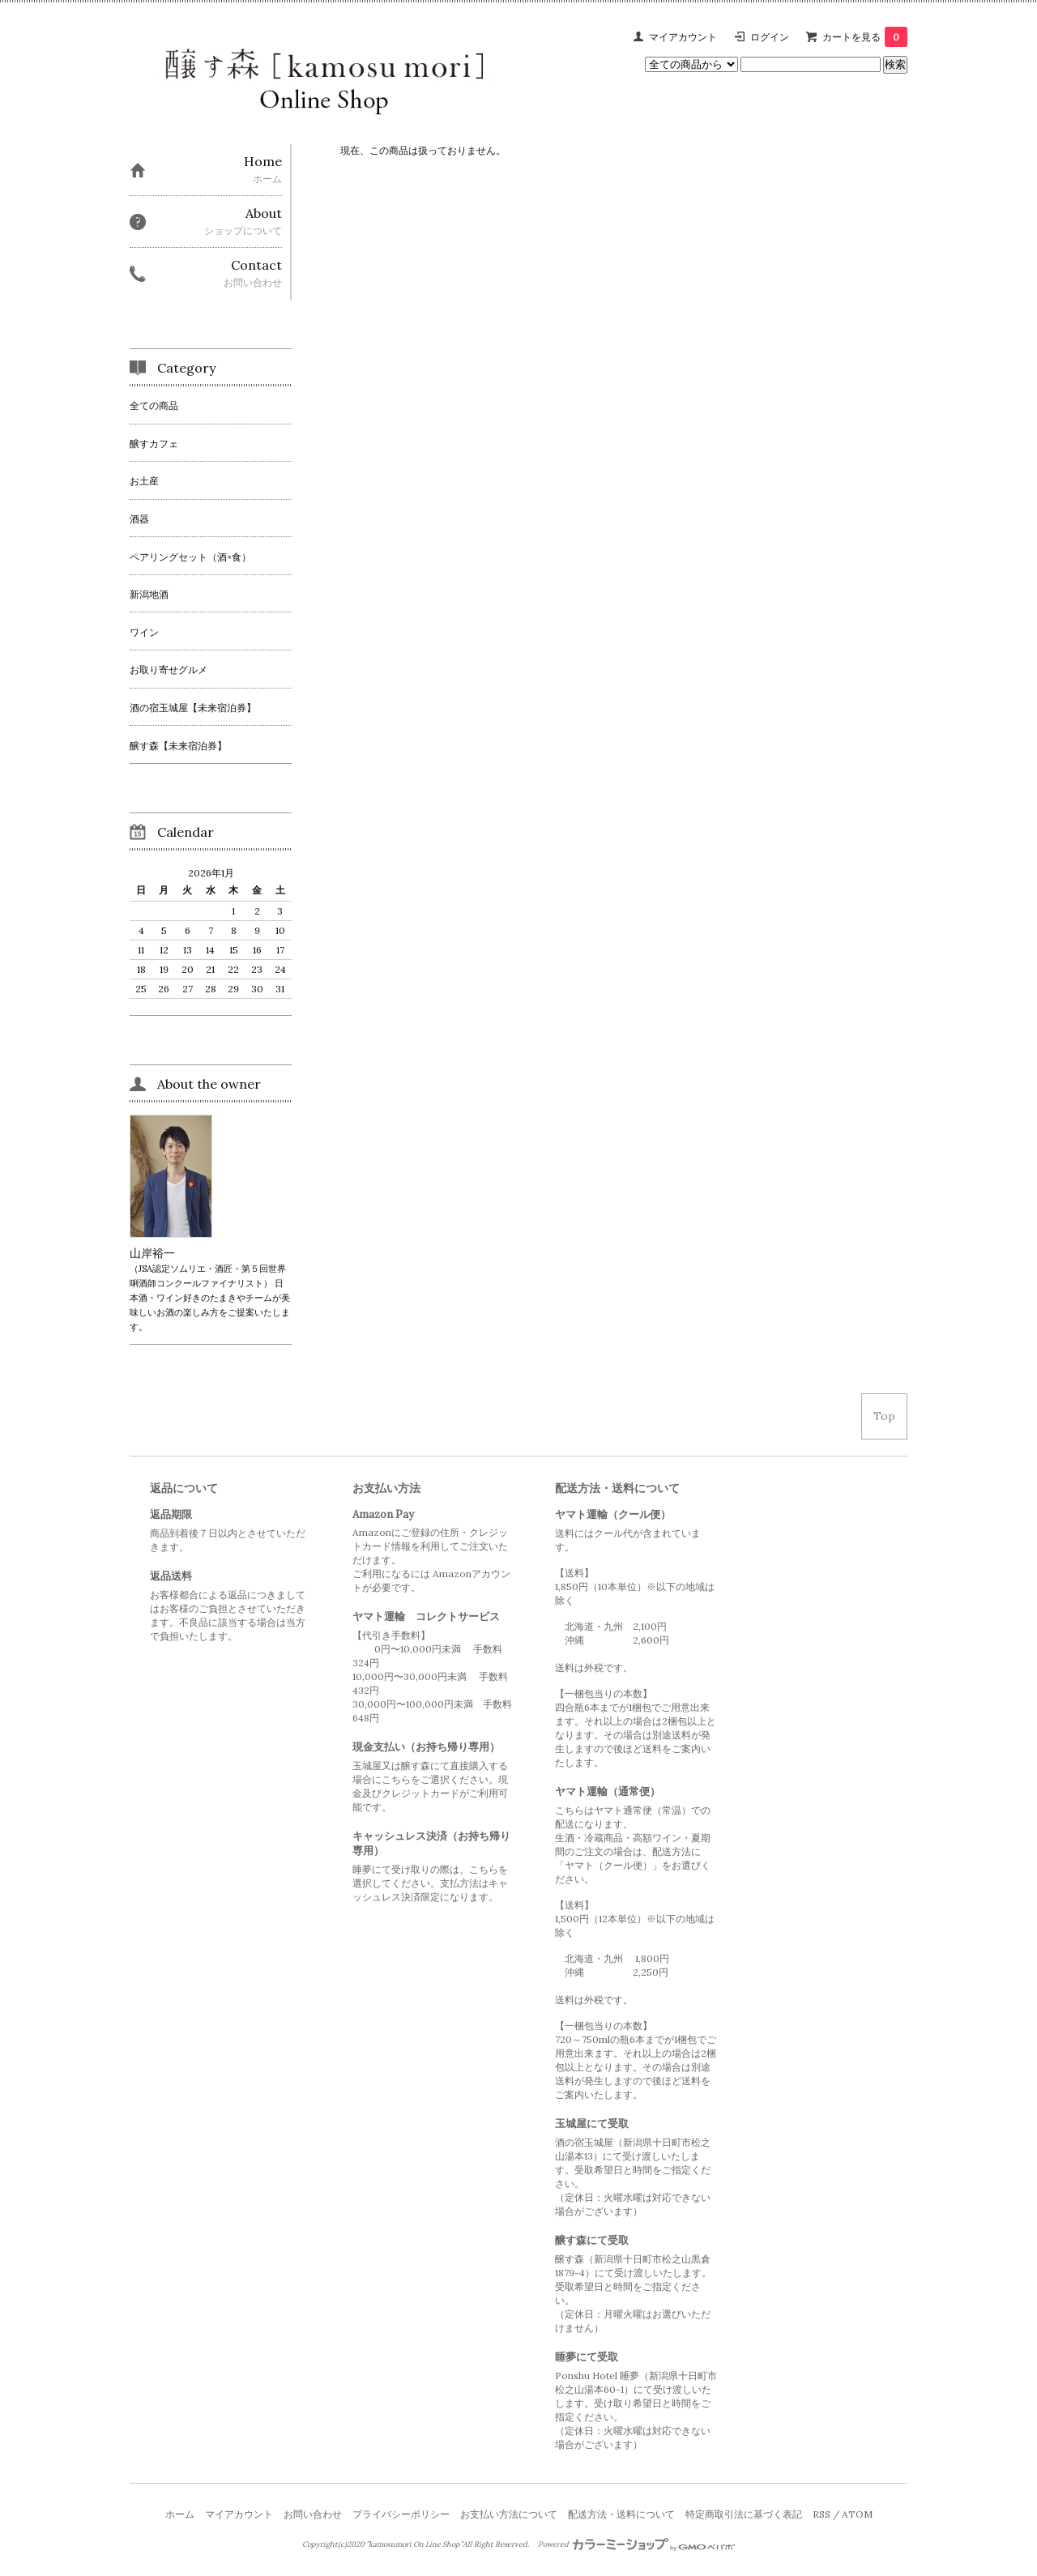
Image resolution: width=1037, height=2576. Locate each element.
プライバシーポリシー (401, 2514)
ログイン (769, 37)
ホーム (179, 2514)
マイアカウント (683, 37)
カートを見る (864, 37)
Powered (636, 2544)
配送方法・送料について (621, 2514)
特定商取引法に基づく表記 (743, 2514)
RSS (821, 2514)
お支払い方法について (508, 2514)
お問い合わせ (313, 2514)
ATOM (857, 2514)
